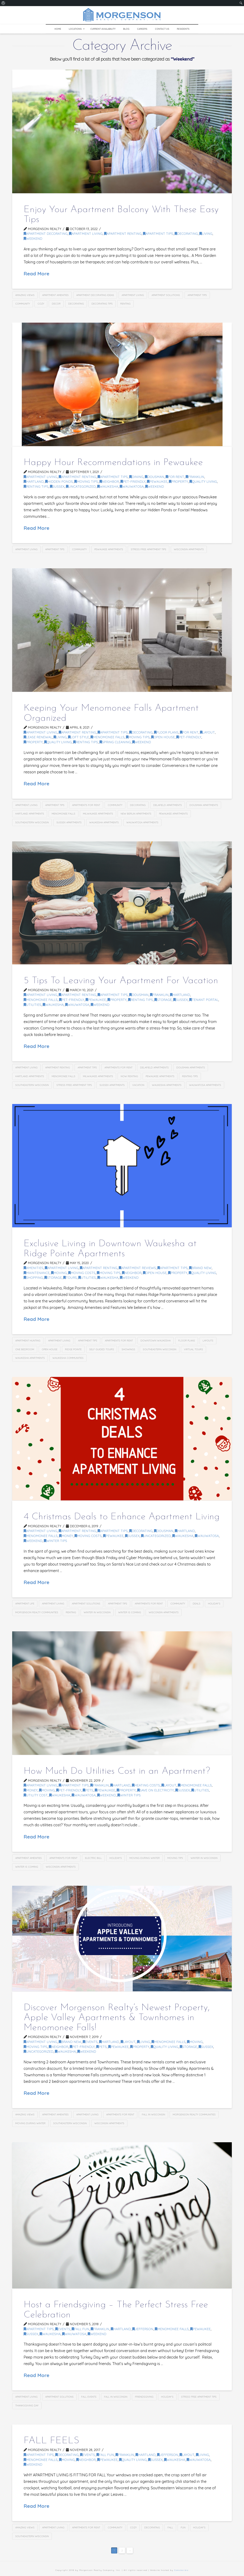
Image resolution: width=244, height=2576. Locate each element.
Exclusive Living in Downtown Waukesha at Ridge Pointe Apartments (110, 1249)
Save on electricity (155, 1790)
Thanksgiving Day (27, 2405)
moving (59, 1273)
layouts (208, 1340)
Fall (170, 2527)
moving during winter (144, 1857)
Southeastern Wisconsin (32, 822)
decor (56, 303)
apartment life (24, 1603)
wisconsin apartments (189, 549)
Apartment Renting (122, 234)
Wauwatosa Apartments (142, 822)
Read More (36, 273)
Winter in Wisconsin (97, 1612)
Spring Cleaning (115, 742)
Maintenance (37, 1273)
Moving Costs (81, 1273)
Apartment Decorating (45, 234)
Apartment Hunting (27, 1340)
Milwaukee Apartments (98, 813)
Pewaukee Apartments (108, 549)
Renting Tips (36, 486)
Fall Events (88, 2396)
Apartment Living (86, 234)
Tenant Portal (203, 1000)
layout (207, 732)
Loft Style (78, 737)
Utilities (32, 1005)
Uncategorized (81, 486)
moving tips (175, 1857)
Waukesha (107, 486)
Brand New (200, 1268)
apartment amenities (55, 295)
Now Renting (129, 1076)
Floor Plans (166, 732)
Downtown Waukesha (155, 1340)
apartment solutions (166, 295)
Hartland (34, 481)
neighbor (109, 481)
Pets (88, 1790)
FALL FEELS (51, 2441)
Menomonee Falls (107, 737)
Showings (128, 1349)
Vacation (138, 1084)
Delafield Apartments (167, 805)
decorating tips (102, 303)
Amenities (33, 1268)
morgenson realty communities (36, 1612)
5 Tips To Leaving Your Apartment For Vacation (121, 981)
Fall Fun (80, 2329)
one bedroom (24, 1349)
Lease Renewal (38, 737)
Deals (196, 1603)
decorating (186, 234)
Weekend (33, 239)
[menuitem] (3, 3)
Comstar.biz (181, 2570)
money (66, 1536)
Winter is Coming (129, 1612)
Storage (163, 1000)
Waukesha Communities (67, 1357)
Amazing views (25, 295)
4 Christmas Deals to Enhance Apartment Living (122, 1517)
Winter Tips (55, 1541)
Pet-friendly (132, 481)
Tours (70, 1278)
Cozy (41, 303)
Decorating (76, 303)
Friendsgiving (144, 2396)
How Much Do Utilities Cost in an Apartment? (117, 1771)
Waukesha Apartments (104, 822)
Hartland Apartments (29, 813)
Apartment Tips (158, 234)
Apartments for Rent (86, 805)
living (205, 234)
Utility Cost (36, 1795)
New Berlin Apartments (136, 813)
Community (22, 303)
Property (178, 481)
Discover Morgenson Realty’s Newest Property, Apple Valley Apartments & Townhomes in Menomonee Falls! (117, 2018)
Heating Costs (146, 1785)
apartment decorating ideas (95, 295)
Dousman (154, 477)
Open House (163, 737)
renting (125, 303)
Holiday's (214, 1603)
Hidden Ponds (59, 481)
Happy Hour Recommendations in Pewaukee (113, 462)
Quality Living (203, 481)
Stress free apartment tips (148, 549)
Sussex (57, 486)
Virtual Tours (193, 1349)
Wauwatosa (132, 486)
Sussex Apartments (69, 822)
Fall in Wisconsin (153, 2114)
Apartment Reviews (137, 1268)
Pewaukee (157, 481)
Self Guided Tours (101, 1349)
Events (90, 2042)
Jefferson (142, 2329)
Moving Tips (86, 481)
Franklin (195, 477)
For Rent (175, 477)
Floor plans (186, 1340)
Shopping (33, 1278)
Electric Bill (93, 1857)
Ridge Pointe (73, 1349)
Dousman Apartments (203, 805)
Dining (136, 477)
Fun (183, 2527)
